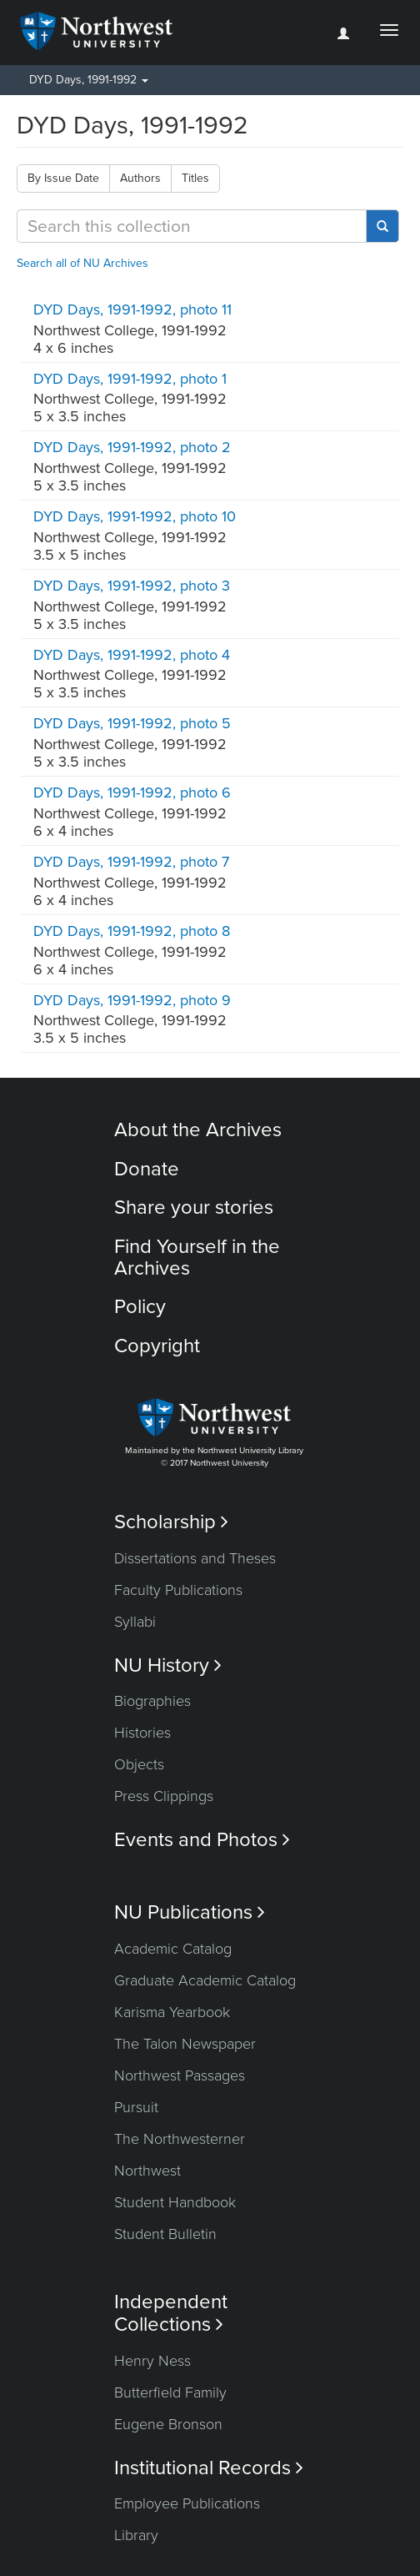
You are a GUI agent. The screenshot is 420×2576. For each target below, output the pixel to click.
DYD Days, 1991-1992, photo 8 (131, 931)
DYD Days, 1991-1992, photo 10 (134, 516)
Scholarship (171, 1522)
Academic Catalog (173, 1949)
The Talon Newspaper (185, 2044)
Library (136, 2535)
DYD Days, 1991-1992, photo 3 (131, 585)
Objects (139, 1764)
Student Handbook (175, 2202)
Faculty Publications (178, 1590)
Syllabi (135, 1622)
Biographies (152, 1701)
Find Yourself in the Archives (197, 1257)
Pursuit (136, 2107)
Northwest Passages (179, 2075)
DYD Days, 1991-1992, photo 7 (131, 862)
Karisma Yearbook (172, 2012)
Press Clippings (163, 1796)
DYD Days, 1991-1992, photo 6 (132, 792)
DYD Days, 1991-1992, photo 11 (132, 309)
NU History (168, 1665)
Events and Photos (202, 1840)
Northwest (147, 2170)
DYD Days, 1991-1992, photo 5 (132, 723)
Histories (142, 1732)
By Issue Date (63, 178)
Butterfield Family (170, 2392)
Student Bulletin (165, 2234)
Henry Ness (152, 2361)
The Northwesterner (179, 2139)
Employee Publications (187, 2503)
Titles (195, 178)
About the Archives (198, 1130)
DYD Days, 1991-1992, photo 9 (132, 1000)
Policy (140, 1307)
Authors (140, 178)
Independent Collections (171, 2313)
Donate (146, 1169)
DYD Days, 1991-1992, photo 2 (132, 447)
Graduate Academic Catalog (205, 1980)
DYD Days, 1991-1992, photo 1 (130, 379)
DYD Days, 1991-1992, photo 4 (131, 655)
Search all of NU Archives (82, 263)
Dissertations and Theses (195, 1558)
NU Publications (189, 1912)
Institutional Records (208, 2468)
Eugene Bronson (168, 2424)
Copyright (157, 1346)
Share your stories (193, 1207)
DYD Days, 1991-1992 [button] (88, 80)
